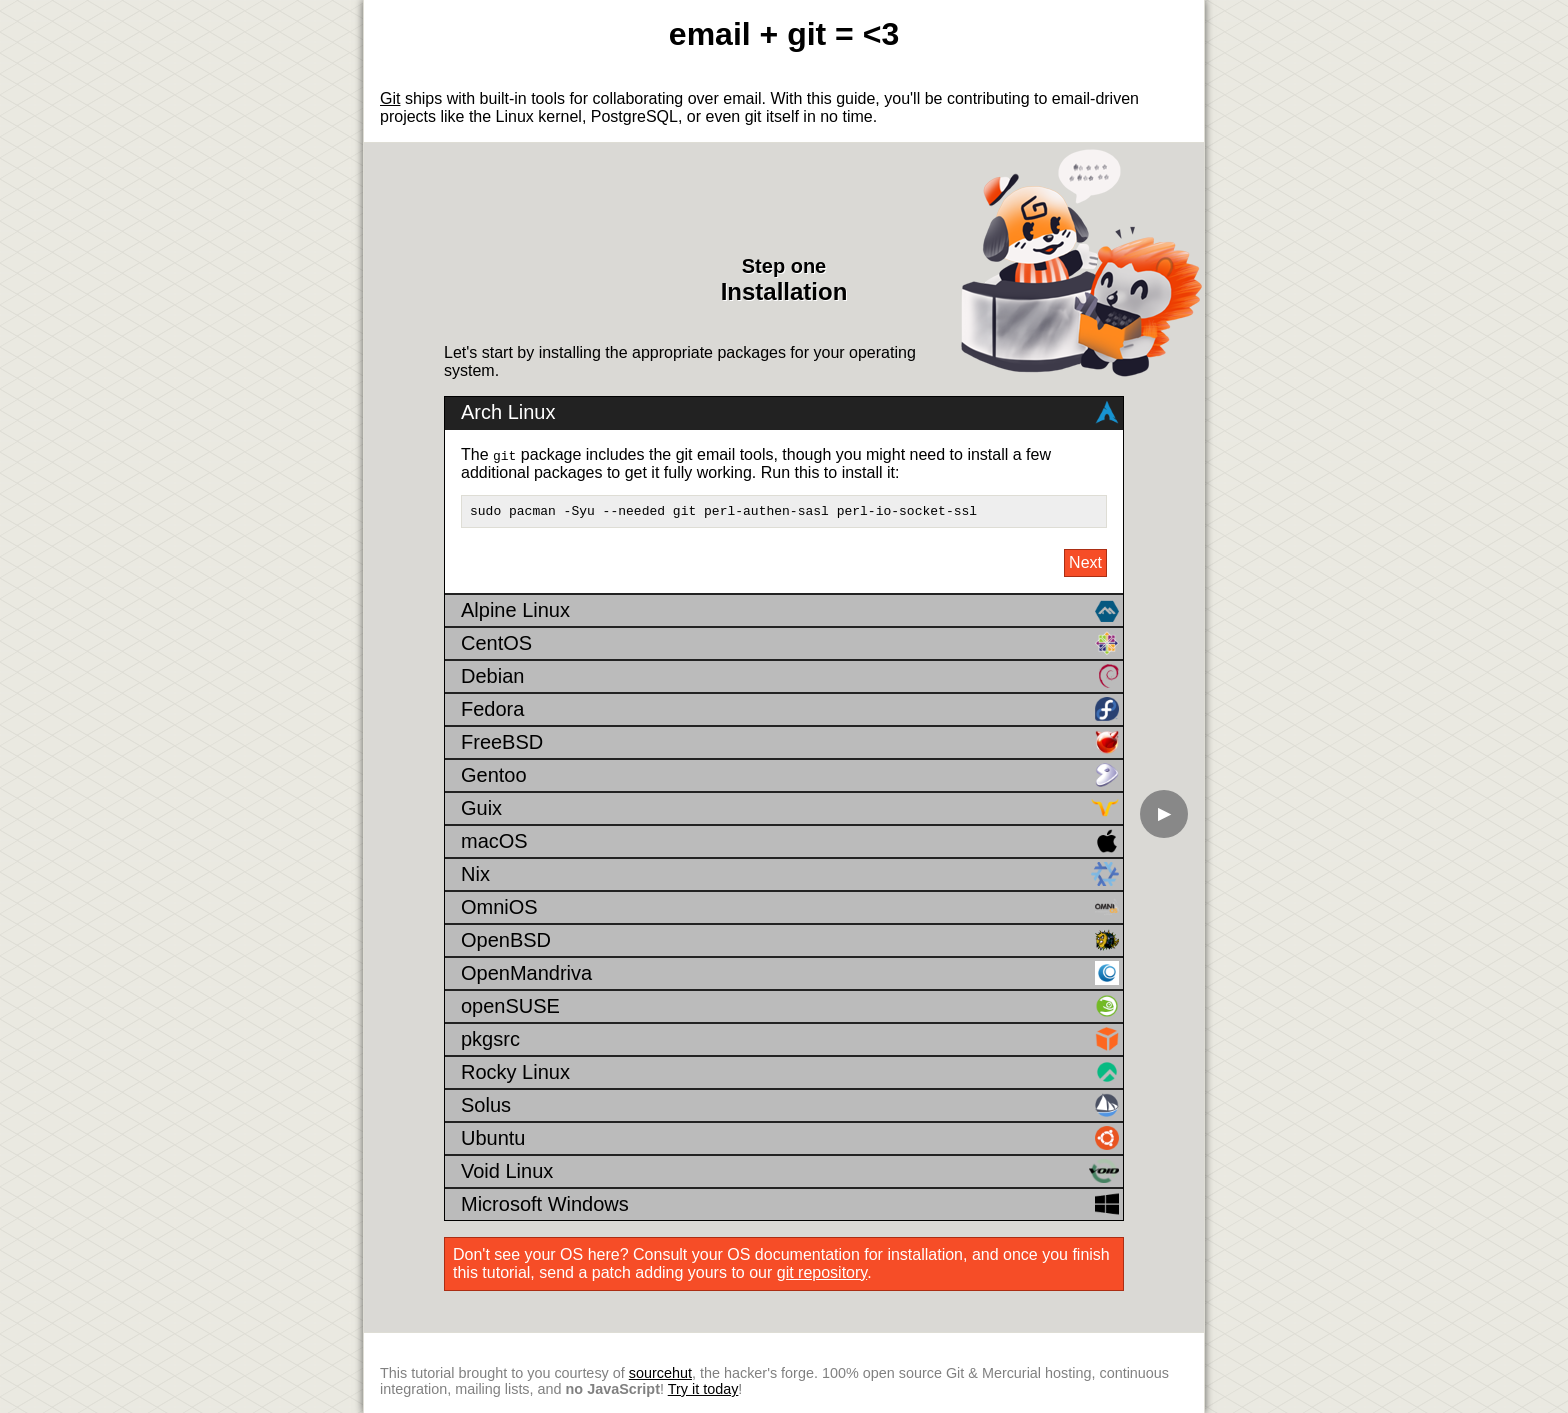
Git (390, 98)
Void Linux (790, 1172)
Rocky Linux (790, 1073)
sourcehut (660, 1373)
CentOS (790, 644)
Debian (790, 677)
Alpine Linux (790, 611)
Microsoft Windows (790, 1205)
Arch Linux (790, 410)
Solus (790, 1106)
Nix (790, 875)
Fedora (790, 710)
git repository (822, 1273)
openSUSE (790, 1007)
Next (1085, 563)
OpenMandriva (790, 974)
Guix (790, 809)
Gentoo (790, 776)
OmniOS (790, 908)
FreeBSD (790, 743)
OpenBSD (790, 941)
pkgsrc (790, 1040)
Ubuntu (790, 1139)
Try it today (703, 1389)
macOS (790, 842)
